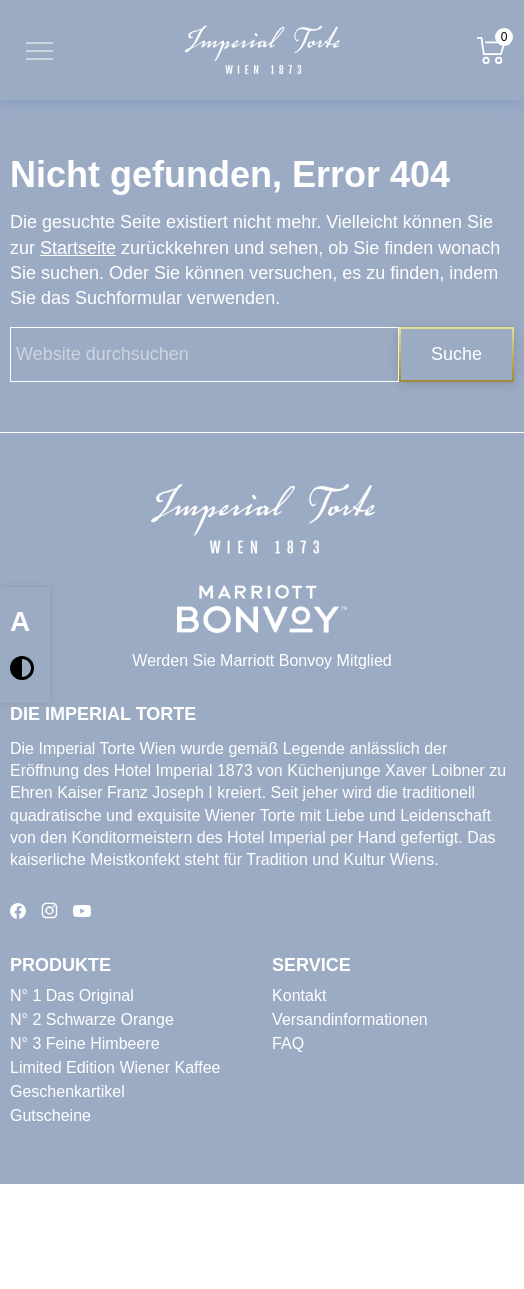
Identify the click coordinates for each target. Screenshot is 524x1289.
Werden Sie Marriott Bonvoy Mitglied (261, 660)
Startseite (78, 248)
